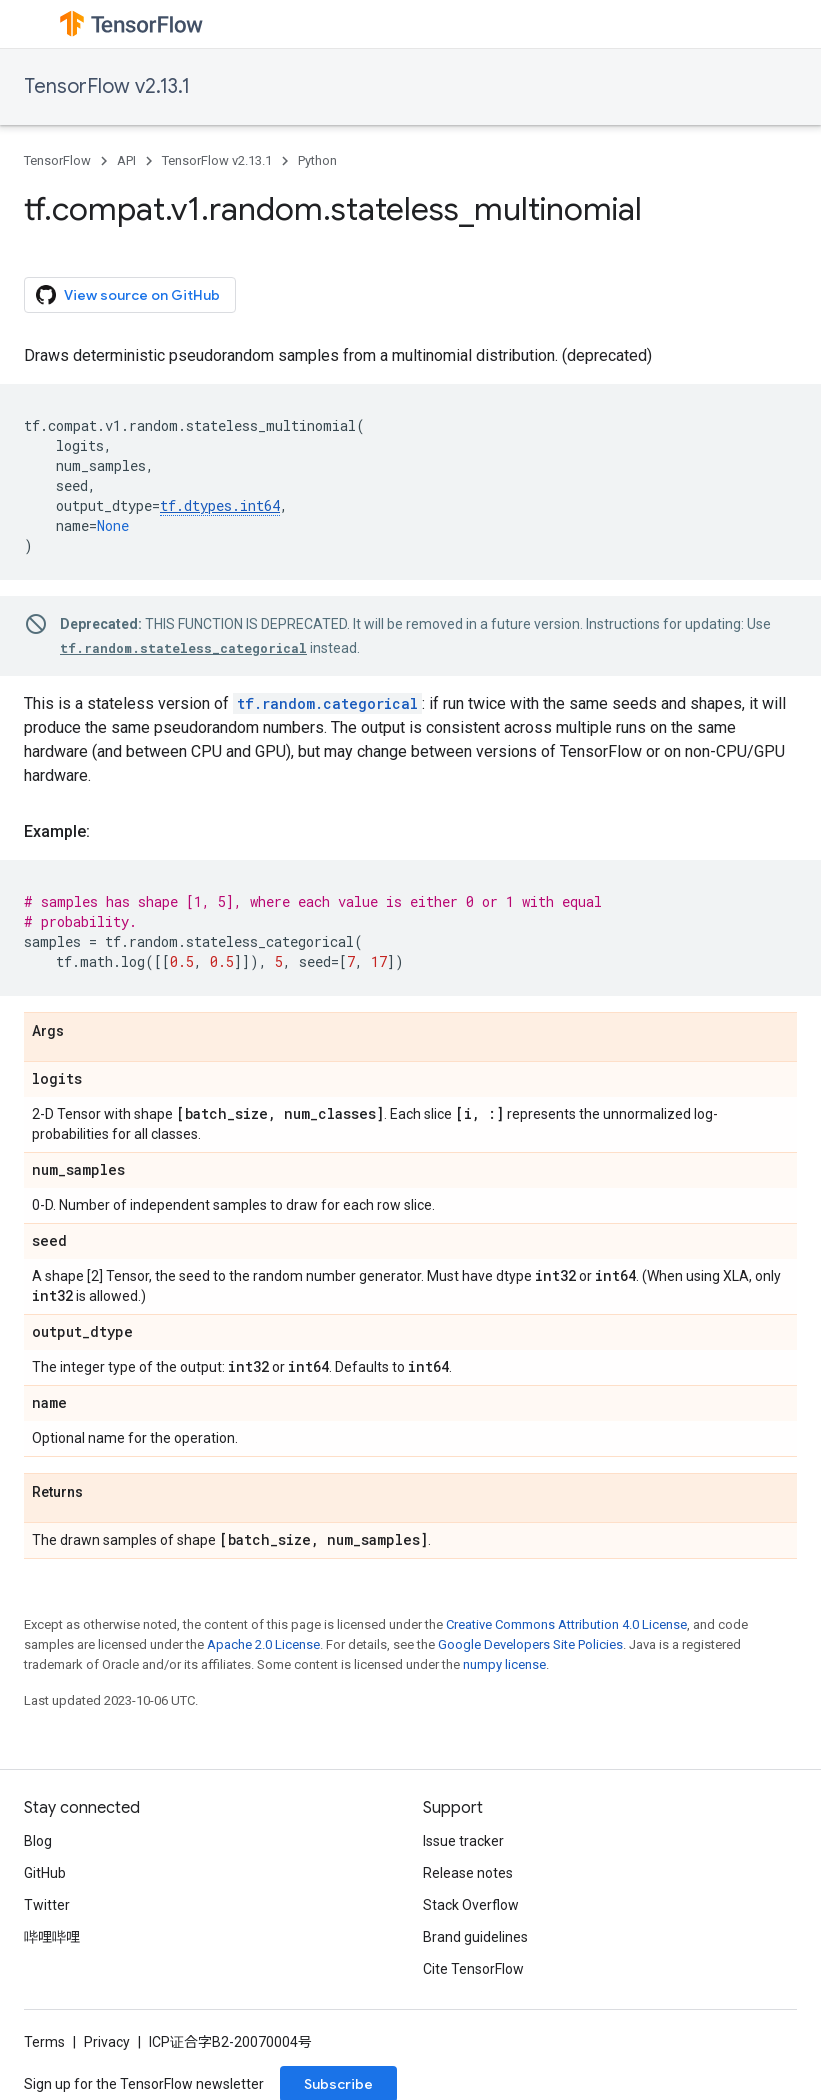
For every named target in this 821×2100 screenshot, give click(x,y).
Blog (38, 1841)
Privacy (107, 2042)
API (126, 160)
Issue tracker (463, 1841)
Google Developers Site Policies (530, 1644)
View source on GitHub (128, 295)
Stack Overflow (471, 1905)
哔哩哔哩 (52, 1937)
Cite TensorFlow (473, 1969)
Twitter (47, 1905)
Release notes (468, 1873)
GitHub (45, 1873)
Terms (44, 2042)
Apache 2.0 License (263, 1644)
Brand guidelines (475, 1937)
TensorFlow (57, 160)
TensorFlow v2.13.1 (107, 86)
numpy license (504, 1664)
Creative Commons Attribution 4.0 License (566, 1624)
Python (317, 160)
